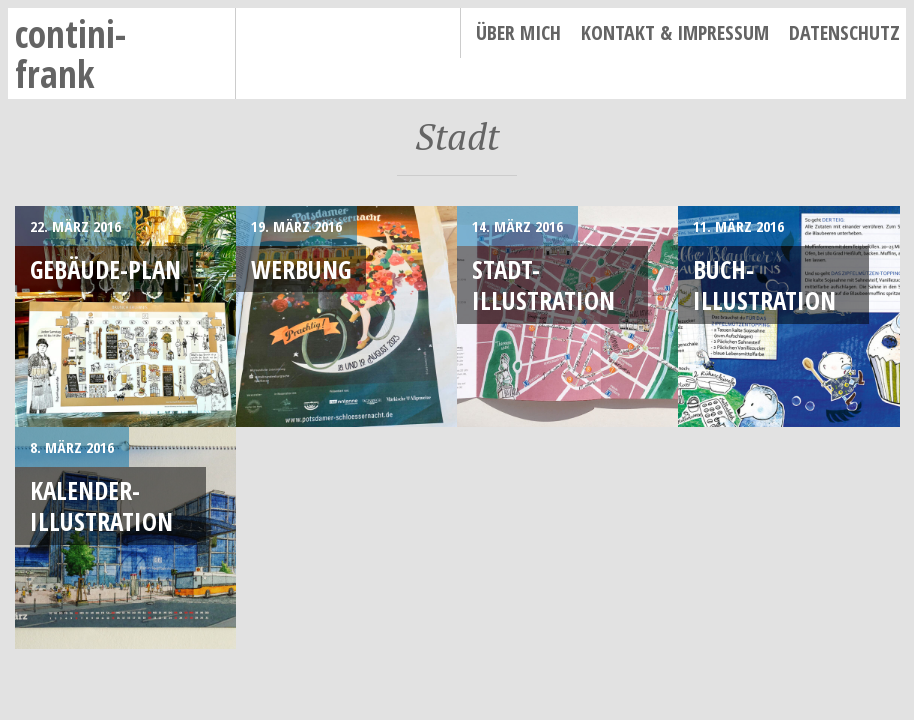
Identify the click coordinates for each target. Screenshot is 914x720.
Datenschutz (844, 32)
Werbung (301, 269)
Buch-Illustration (764, 284)
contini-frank (70, 53)
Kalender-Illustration (101, 505)
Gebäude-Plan (105, 269)
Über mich (518, 32)
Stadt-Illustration (543, 284)
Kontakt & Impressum (675, 32)
